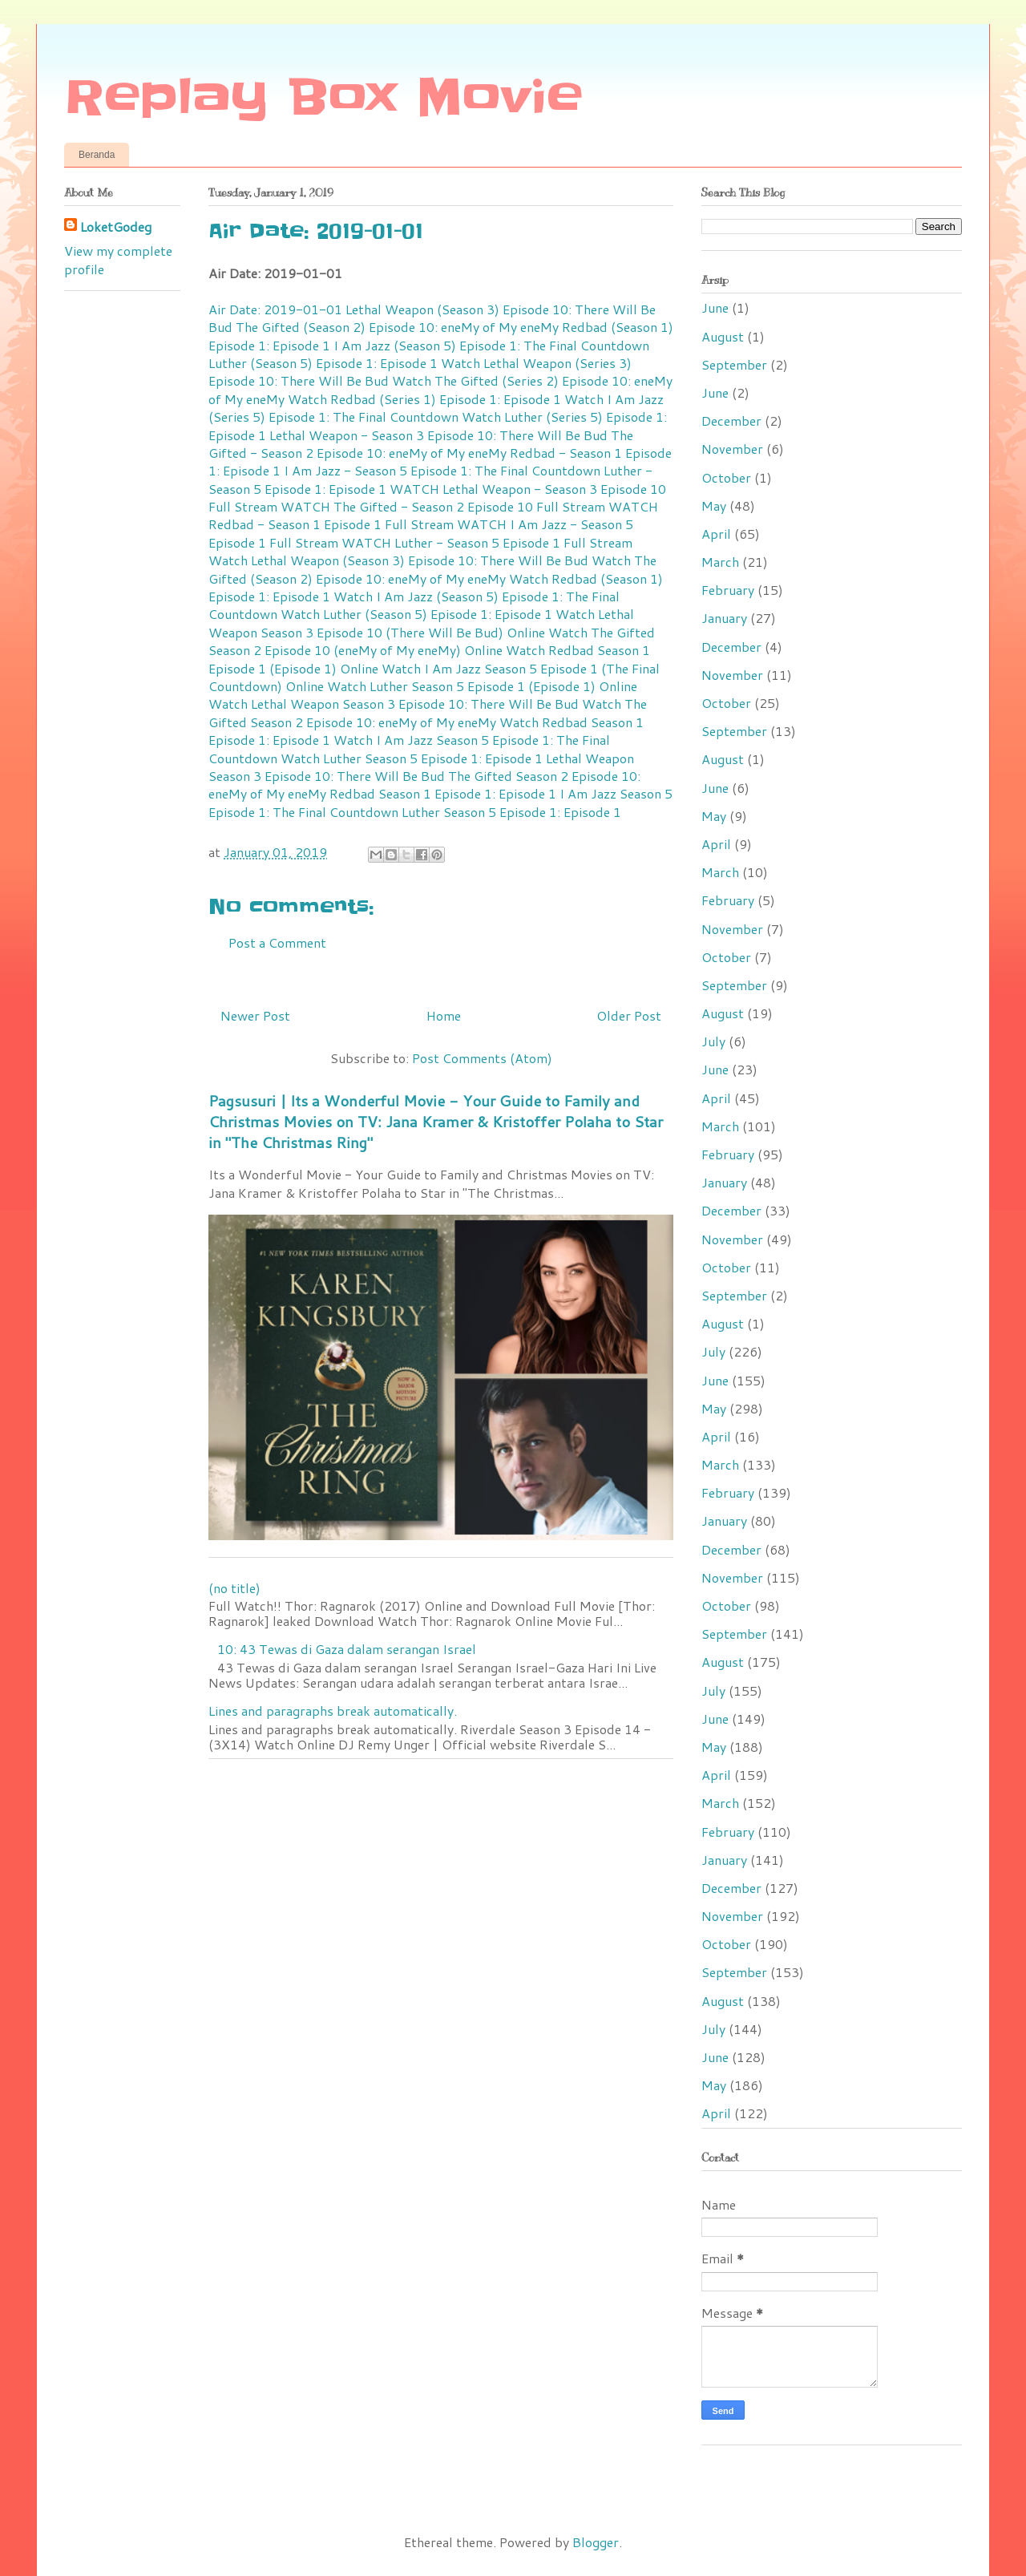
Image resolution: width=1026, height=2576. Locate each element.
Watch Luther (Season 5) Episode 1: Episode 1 (416, 614)
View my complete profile (118, 259)
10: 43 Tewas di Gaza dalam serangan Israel (346, 1649)
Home (443, 1015)
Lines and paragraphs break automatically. (332, 1710)
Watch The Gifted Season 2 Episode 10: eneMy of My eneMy (427, 712)
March (720, 561)
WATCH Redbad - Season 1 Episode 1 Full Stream (433, 515)
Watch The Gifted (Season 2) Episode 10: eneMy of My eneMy (432, 569)
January (724, 618)
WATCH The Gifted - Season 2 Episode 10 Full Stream (443, 506)
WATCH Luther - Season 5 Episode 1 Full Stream (486, 542)
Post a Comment (277, 942)
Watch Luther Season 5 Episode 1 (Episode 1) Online (482, 686)
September (734, 364)
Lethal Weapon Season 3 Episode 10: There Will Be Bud (421, 767)
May (713, 505)
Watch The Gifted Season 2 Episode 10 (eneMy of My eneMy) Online (431, 641)
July (713, 1041)
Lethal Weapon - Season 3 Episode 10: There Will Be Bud (438, 435)
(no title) (234, 1588)
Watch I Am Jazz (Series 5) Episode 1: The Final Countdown (436, 408)
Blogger (595, 2542)
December (731, 420)
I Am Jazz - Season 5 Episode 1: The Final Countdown (442, 470)
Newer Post (255, 1015)
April (716, 533)
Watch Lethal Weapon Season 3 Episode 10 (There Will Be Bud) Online (421, 623)
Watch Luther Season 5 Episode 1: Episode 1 (412, 758)
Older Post (628, 1015)
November (732, 448)
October (726, 477)
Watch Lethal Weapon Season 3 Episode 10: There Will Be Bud (393, 703)
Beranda (97, 154)
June (715, 307)
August (722, 336)
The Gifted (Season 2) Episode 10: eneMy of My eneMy (397, 326)
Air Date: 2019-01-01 (275, 309)
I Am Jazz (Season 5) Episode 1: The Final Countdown (491, 345)
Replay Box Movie (323, 97)
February (727, 589)
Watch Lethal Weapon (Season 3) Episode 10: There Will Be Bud (398, 560)
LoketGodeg (115, 227)
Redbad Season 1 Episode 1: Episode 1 (442, 793)
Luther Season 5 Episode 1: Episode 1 (511, 812)
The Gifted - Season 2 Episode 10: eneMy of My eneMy (420, 444)
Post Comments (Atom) (482, 1058)
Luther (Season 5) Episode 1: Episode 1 (323, 363)
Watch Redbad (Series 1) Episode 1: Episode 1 (424, 399)
